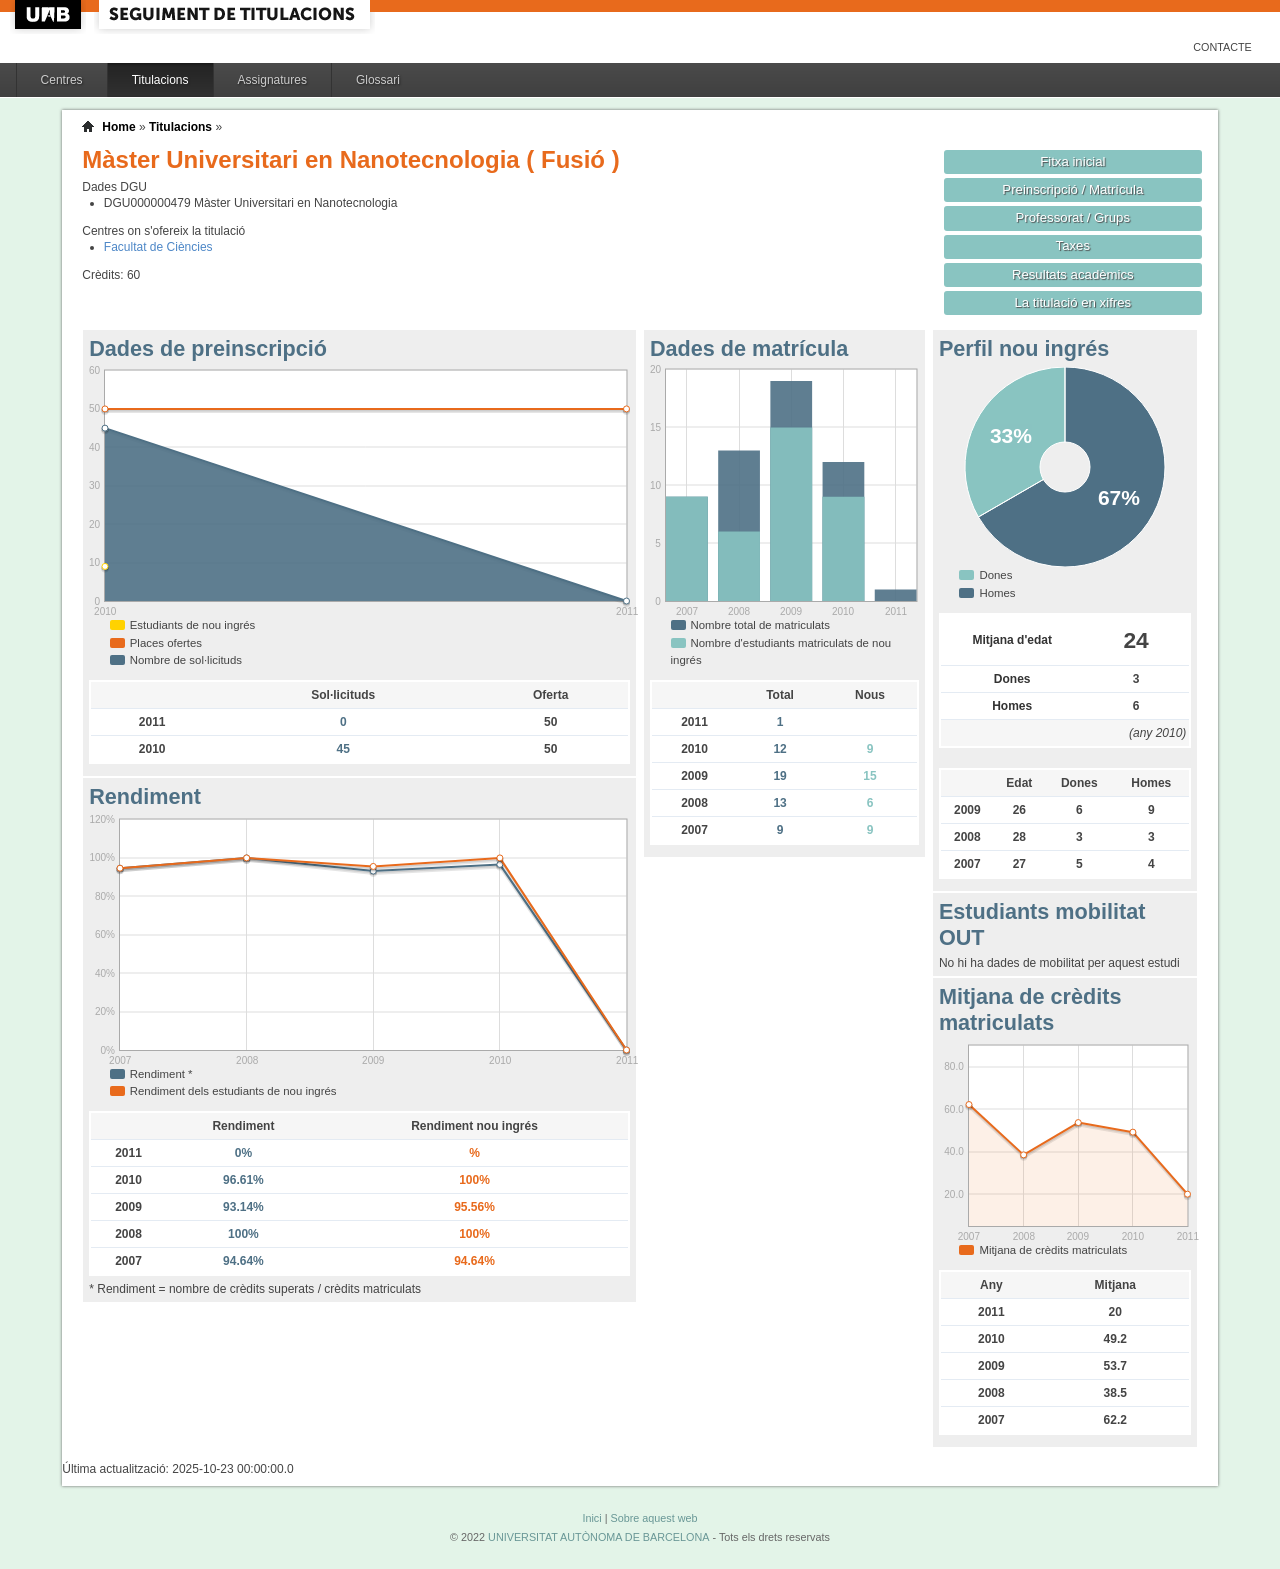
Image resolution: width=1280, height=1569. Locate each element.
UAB (50, 14)
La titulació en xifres (1072, 302)
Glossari (378, 80)
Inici (591, 1518)
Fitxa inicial (1072, 161)
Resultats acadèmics (1073, 274)
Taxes (1073, 245)
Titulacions (160, 80)
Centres (62, 80)
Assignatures (272, 80)
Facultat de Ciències (158, 247)
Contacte (1222, 47)
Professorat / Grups (1073, 217)
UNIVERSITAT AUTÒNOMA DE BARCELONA (598, 1537)
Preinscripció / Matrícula (1072, 189)
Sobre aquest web (653, 1518)
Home (118, 127)
